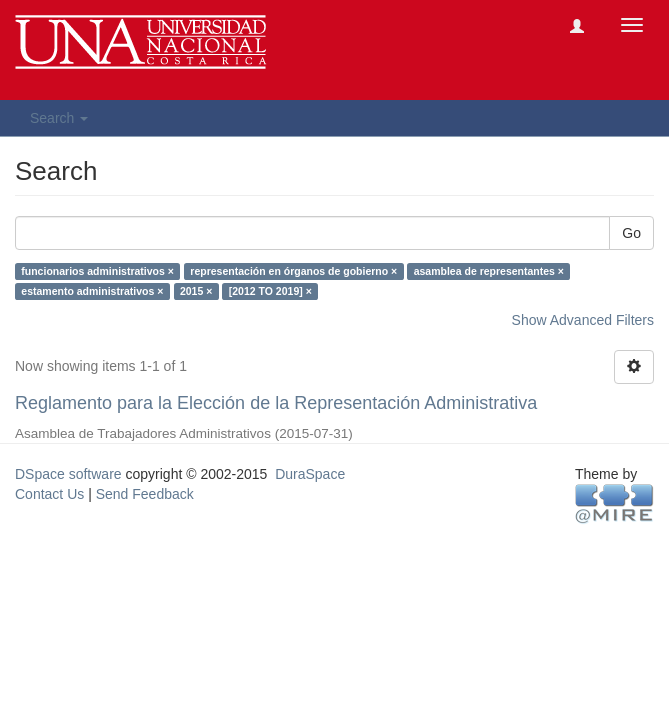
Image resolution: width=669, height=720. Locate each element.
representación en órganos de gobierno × (293, 271)
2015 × (196, 291)
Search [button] (59, 118)
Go (631, 233)
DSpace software (68, 474)
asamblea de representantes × (489, 271)
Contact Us (49, 494)
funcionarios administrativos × (97, 271)
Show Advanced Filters (583, 320)
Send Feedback (145, 494)
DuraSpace (310, 474)
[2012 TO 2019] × (270, 291)
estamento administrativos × (92, 291)
